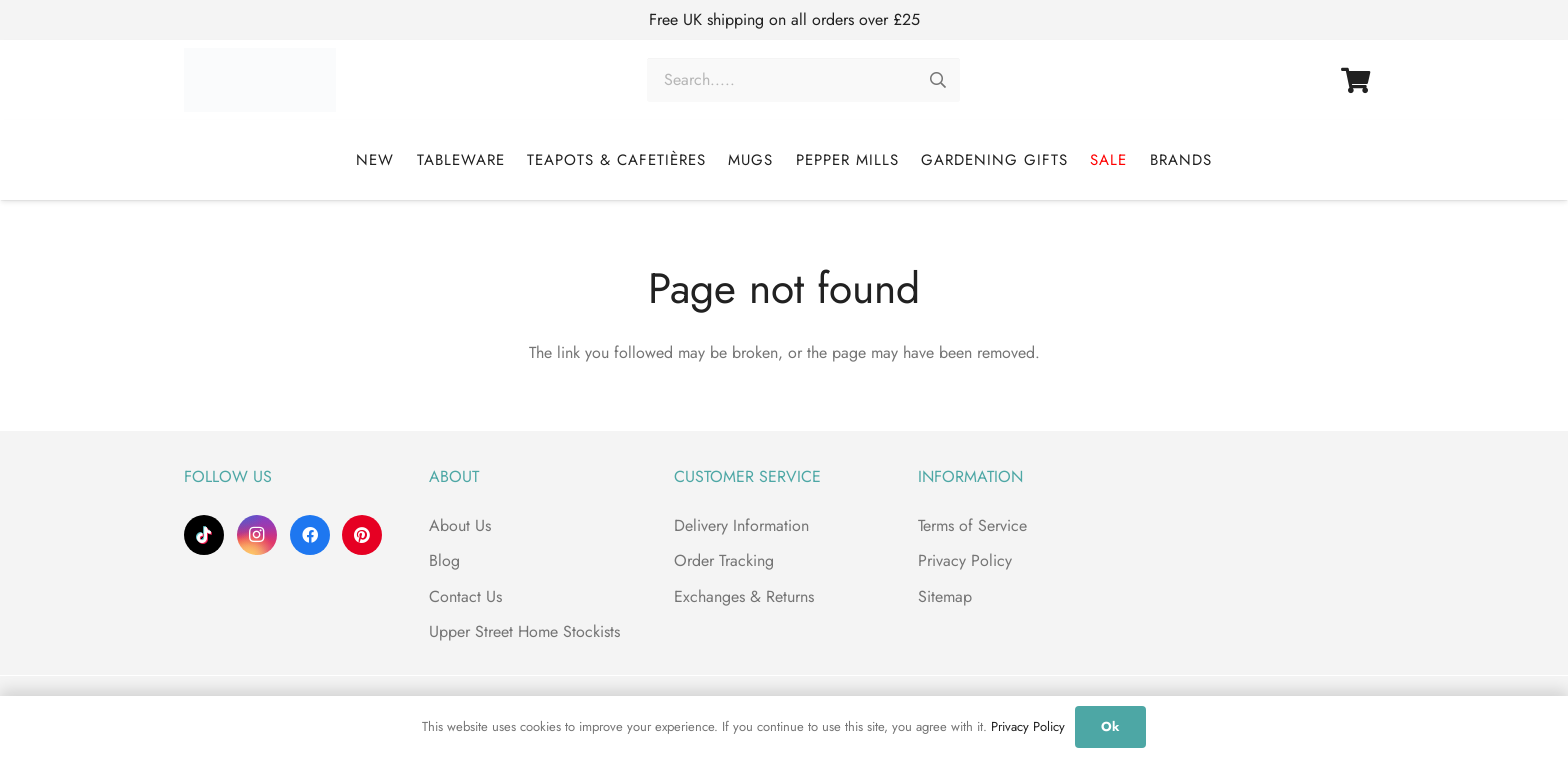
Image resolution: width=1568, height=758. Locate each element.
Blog (444, 560)
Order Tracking (724, 560)
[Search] (937, 80)
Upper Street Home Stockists (524, 631)
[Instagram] (257, 535)
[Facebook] (310, 535)
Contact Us (465, 596)
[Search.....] (804, 80)
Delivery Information (741, 525)
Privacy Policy (965, 560)
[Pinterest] (362, 535)
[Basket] (1355, 80)
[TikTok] (204, 535)
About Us (460, 525)
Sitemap (945, 596)
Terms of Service (972, 525)
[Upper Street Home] (266, 80)
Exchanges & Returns (744, 596)
